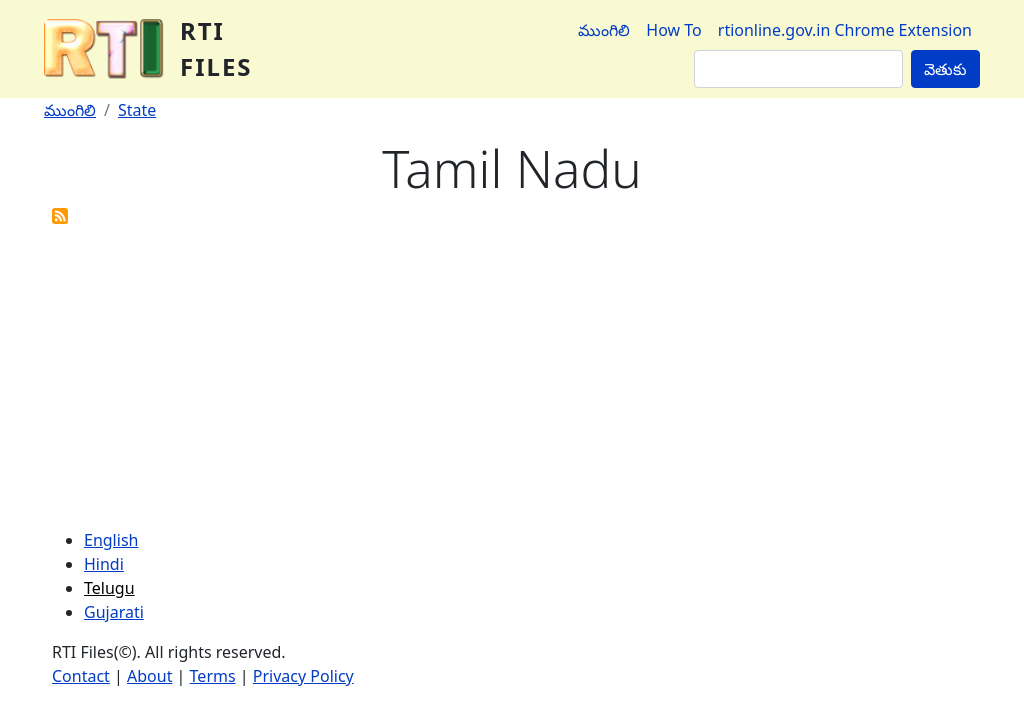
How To (673, 30)
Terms (213, 676)
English (111, 540)
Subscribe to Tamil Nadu (60, 216)
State (137, 110)
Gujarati (114, 612)
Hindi (104, 564)
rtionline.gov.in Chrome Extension (845, 30)
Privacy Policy (303, 676)
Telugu (109, 588)
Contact (81, 676)
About (149, 676)
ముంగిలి (604, 30)
